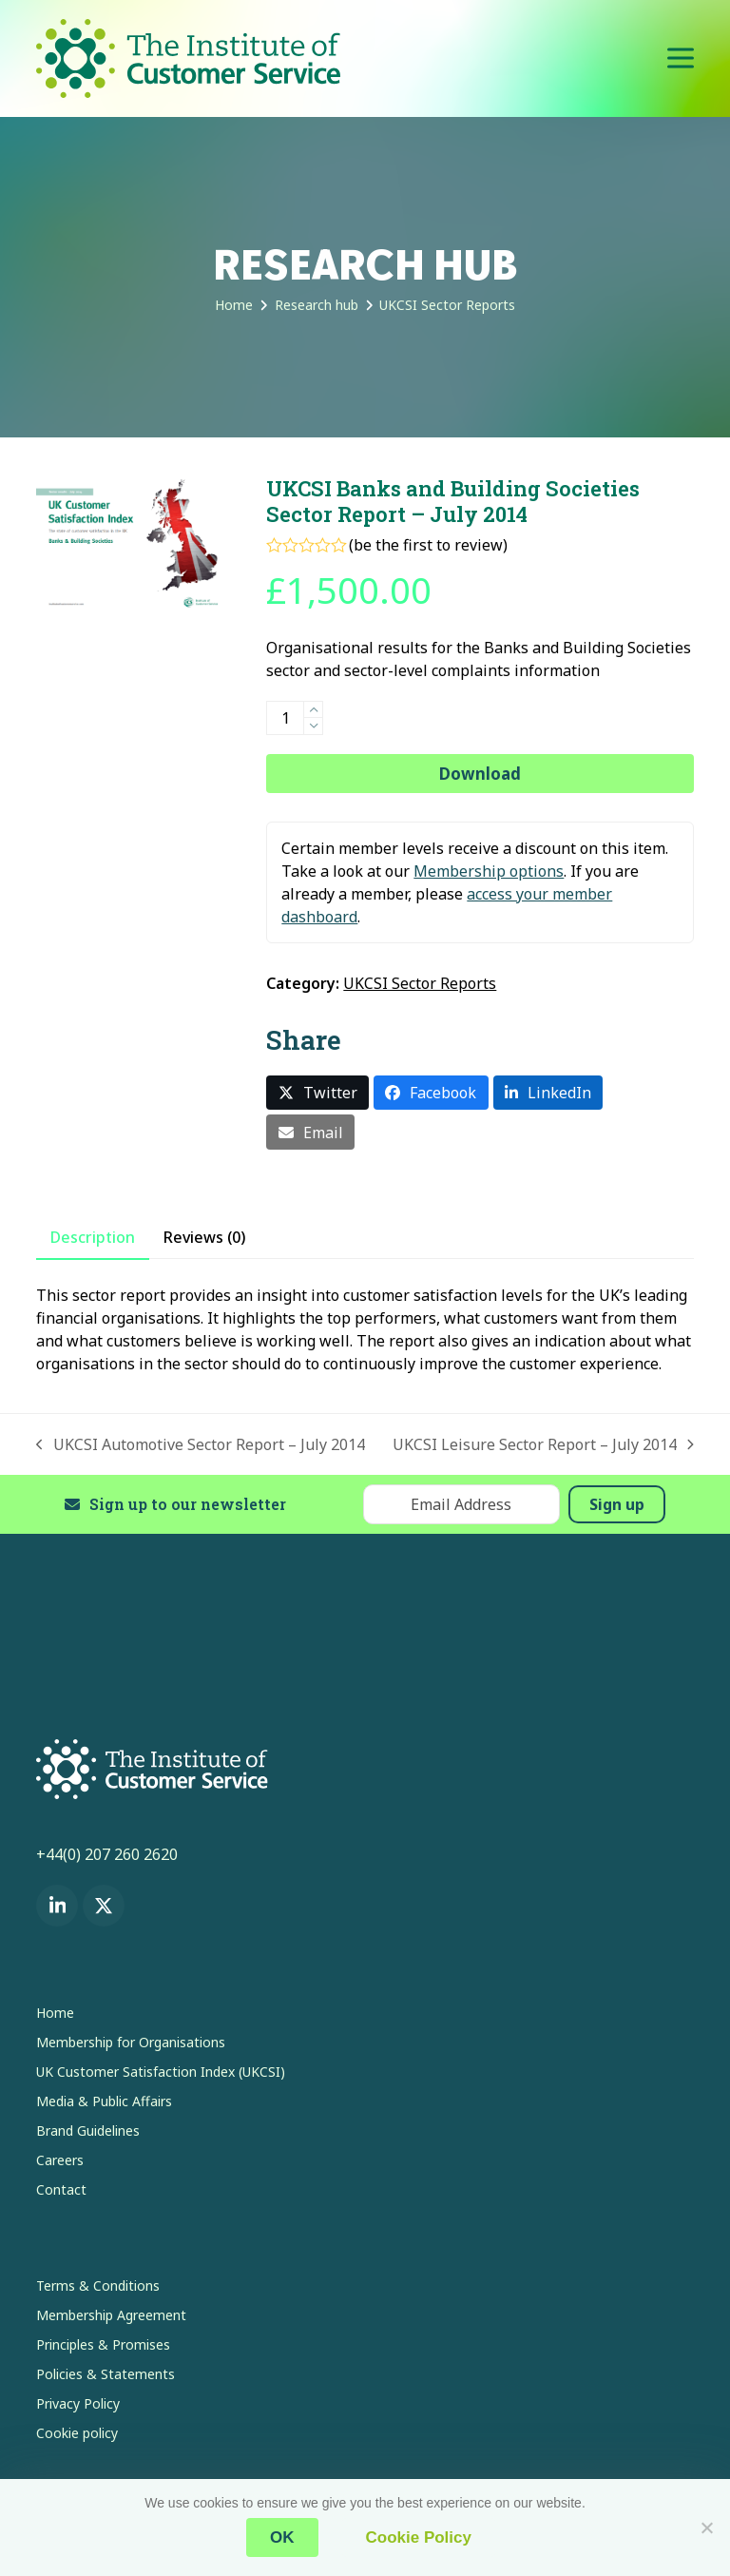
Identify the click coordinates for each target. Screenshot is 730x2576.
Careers (60, 2160)
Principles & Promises (103, 2344)
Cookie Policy (418, 2537)
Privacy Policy (78, 2403)
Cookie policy (77, 2433)
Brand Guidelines (88, 2130)
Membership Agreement (111, 2315)
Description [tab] (92, 1237)
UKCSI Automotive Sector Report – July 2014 (200, 1445)
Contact (61, 2189)
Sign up (616, 1504)
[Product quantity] (285, 718)
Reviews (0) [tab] (204, 1237)
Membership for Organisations (130, 2042)
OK (282, 2537)
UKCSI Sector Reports (419, 983)
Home (55, 2013)
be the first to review (428, 544)
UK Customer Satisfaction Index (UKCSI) (160, 2072)
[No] (706, 2527)
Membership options (488, 871)
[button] (680, 58)
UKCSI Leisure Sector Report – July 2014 (543, 1445)
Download (480, 773)
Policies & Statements (105, 2374)
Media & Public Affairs (104, 2101)
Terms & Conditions (98, 2285)
